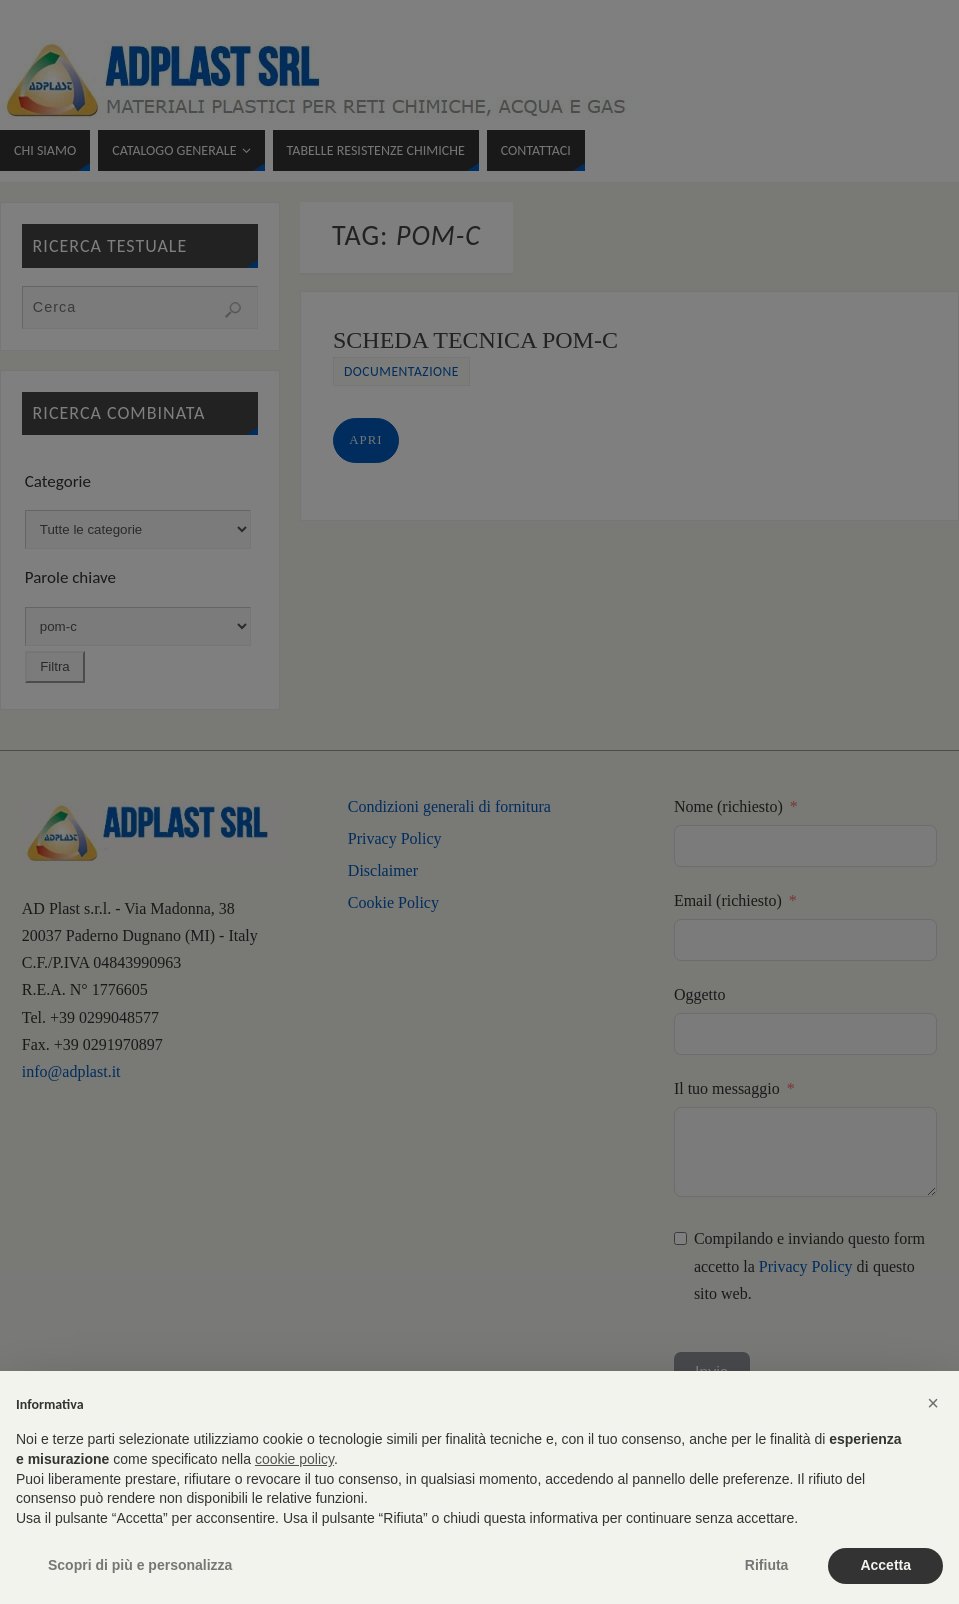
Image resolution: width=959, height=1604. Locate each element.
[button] (933, 1403)
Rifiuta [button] (767, 1565)
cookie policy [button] (294, 1459)
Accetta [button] (885, 1565)
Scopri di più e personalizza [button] (140, 1565)
